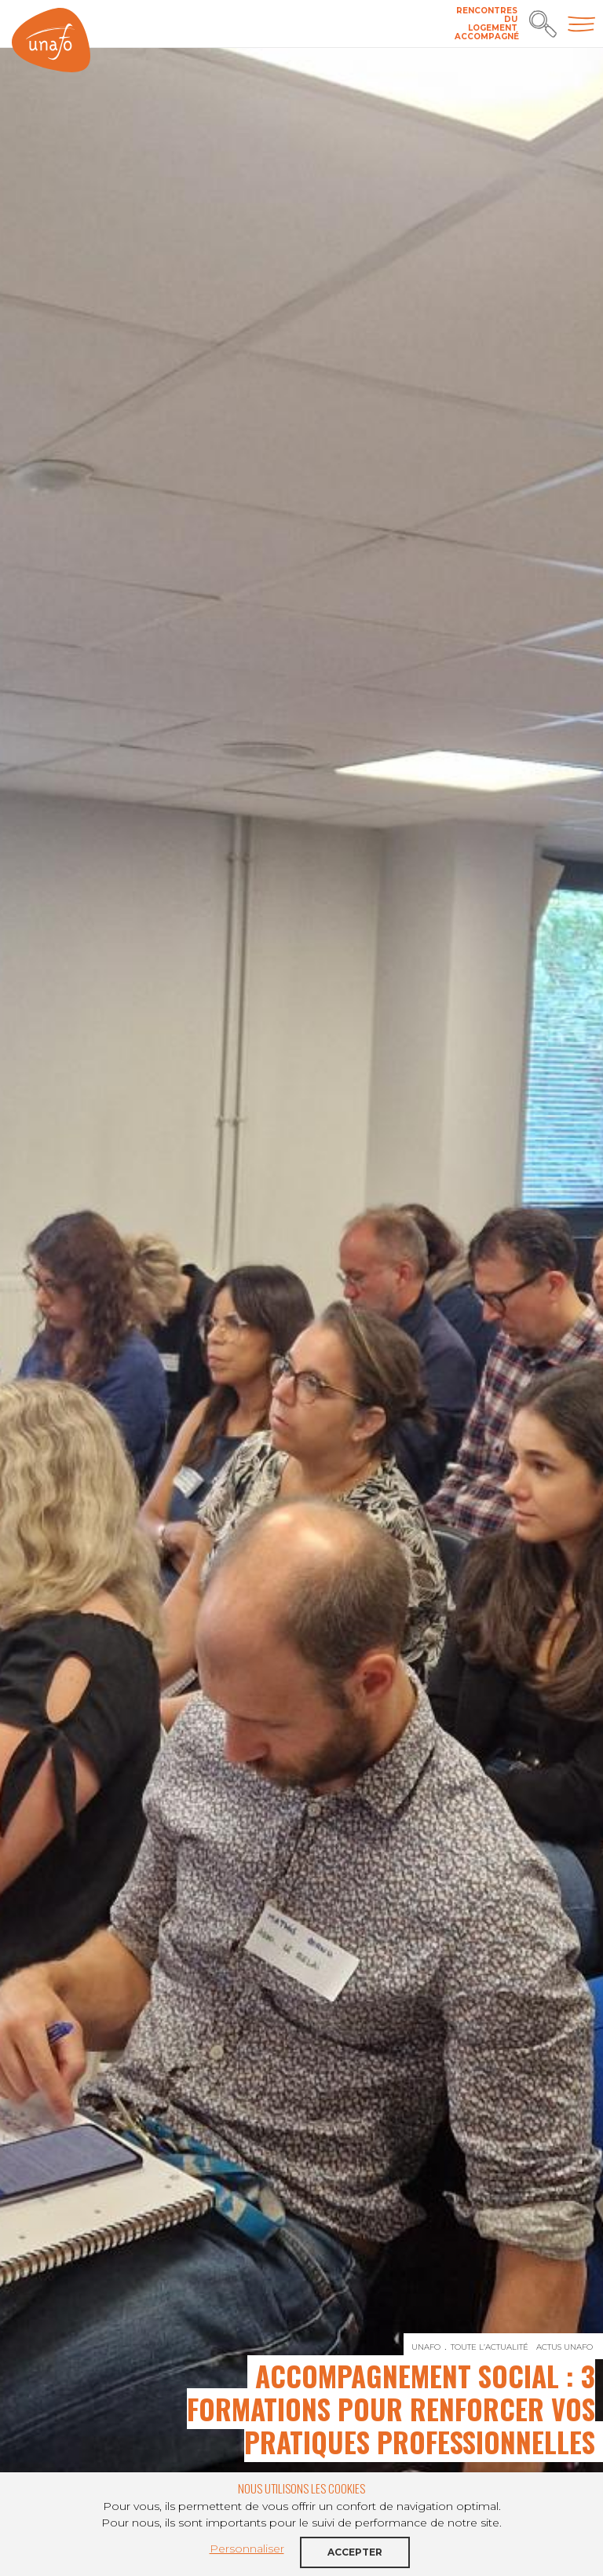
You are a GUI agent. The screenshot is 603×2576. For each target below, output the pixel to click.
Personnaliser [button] (247, 2548)
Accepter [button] (354, 2552)
